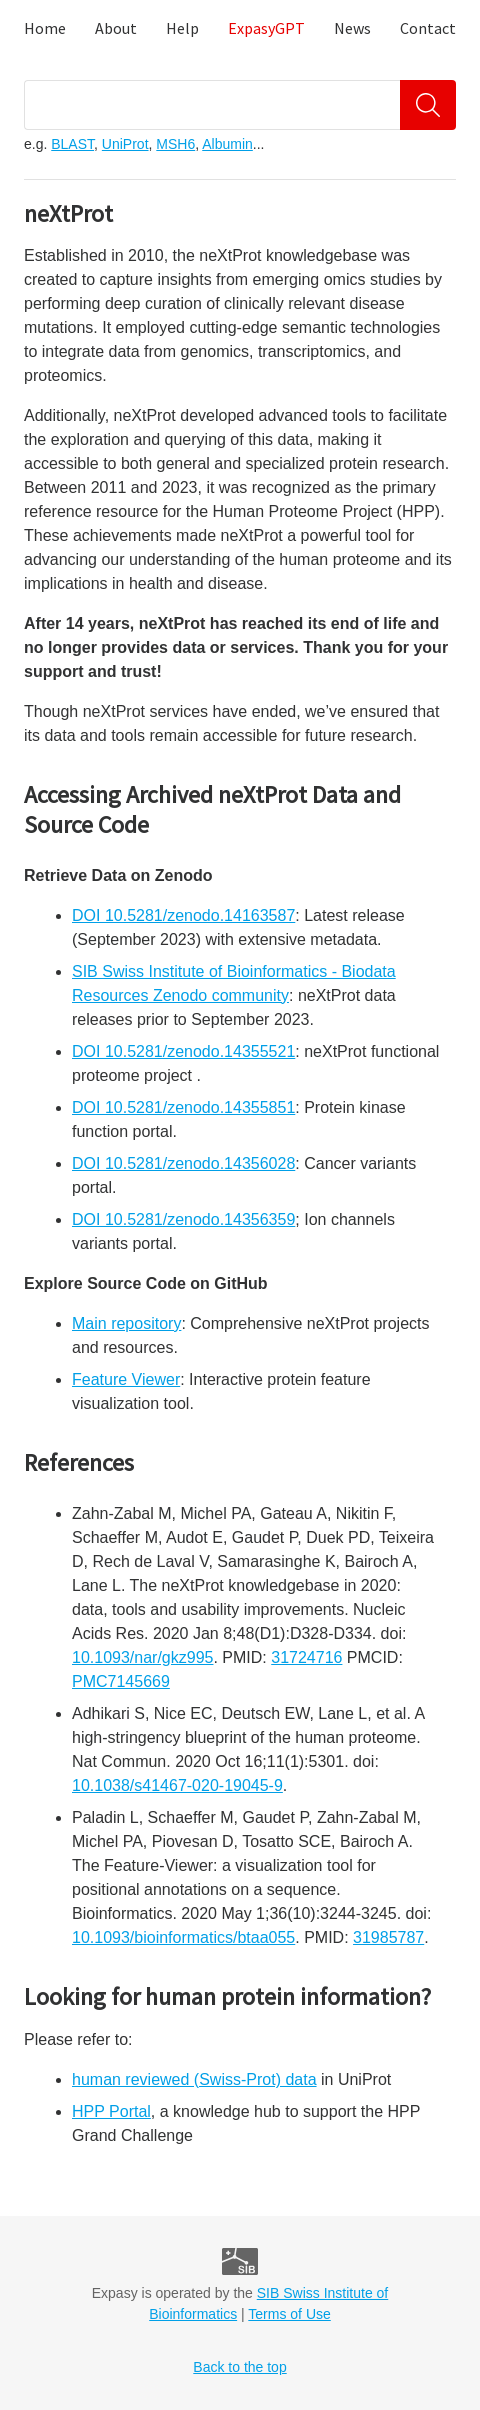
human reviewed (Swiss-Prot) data (194, 2079)
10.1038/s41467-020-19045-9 (177, 1785)
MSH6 (175, 144)
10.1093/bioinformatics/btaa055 (183, 1937)
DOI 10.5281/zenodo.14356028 (183, 1163)
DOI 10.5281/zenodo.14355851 (183, 1107)
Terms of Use (289, 2314)
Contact (428, 28)
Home (45, 28)
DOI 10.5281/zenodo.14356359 (183, 1219)
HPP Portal (111, 2111)
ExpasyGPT (266, 28)
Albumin (227, 144)
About (116, 28)
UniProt (125, 144)
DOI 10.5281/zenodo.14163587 (183, 915)
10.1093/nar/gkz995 (142, 1657)
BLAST (72, 144)
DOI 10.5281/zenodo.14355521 (183, 1051)
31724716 (306, 1657)
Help (182, 28)
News (352, 28)
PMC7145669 (121, 1681)
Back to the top (239, 2367)
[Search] (428, 105)
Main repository (126, 1323)
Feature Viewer (126, 1379)
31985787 (388, 1937)
